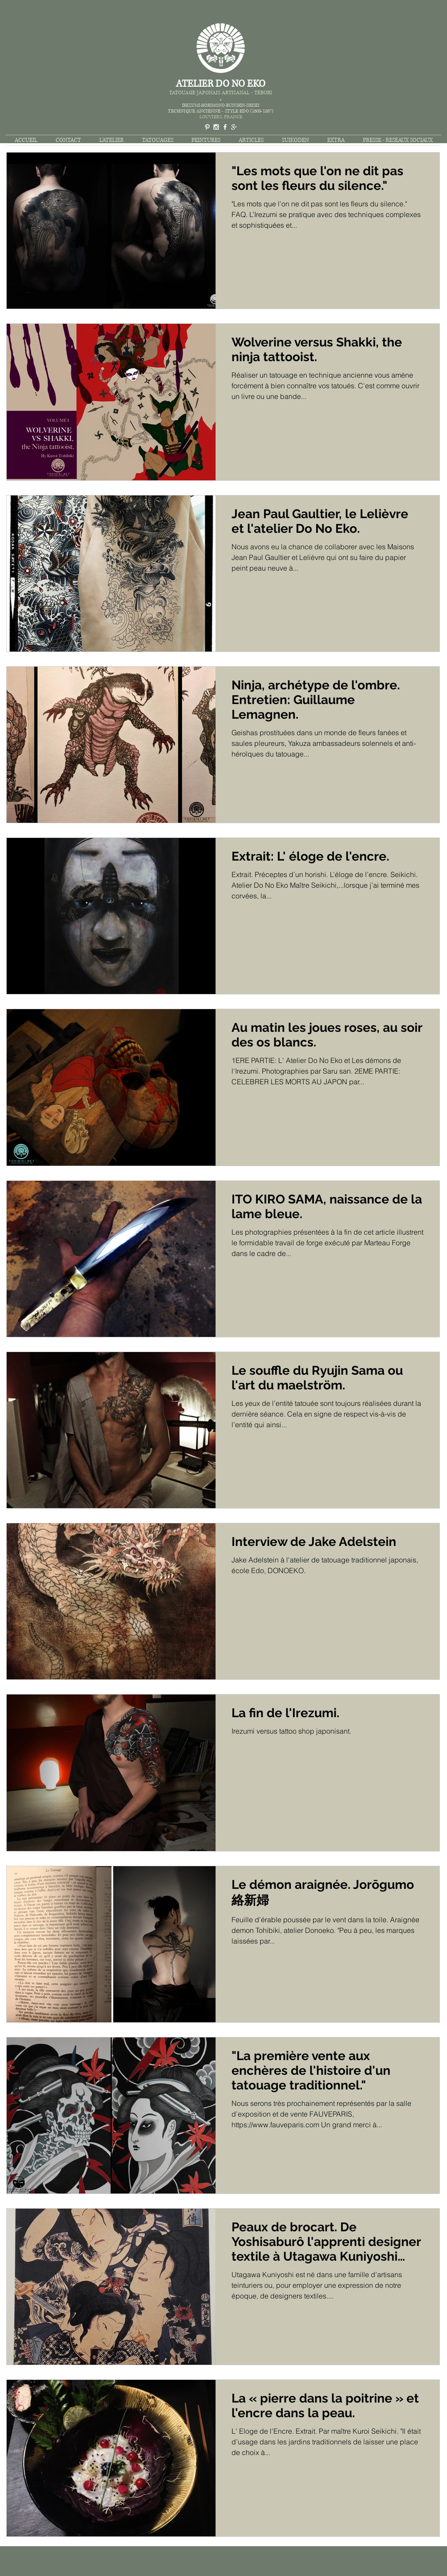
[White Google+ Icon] (234, 127)
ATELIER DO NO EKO (220, 83)
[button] (157, 140)
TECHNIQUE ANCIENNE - (196, 111)
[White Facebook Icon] (225, 127)
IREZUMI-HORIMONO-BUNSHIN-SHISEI (220, 105)
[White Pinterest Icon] (207, 127)
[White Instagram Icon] (216, 127)
